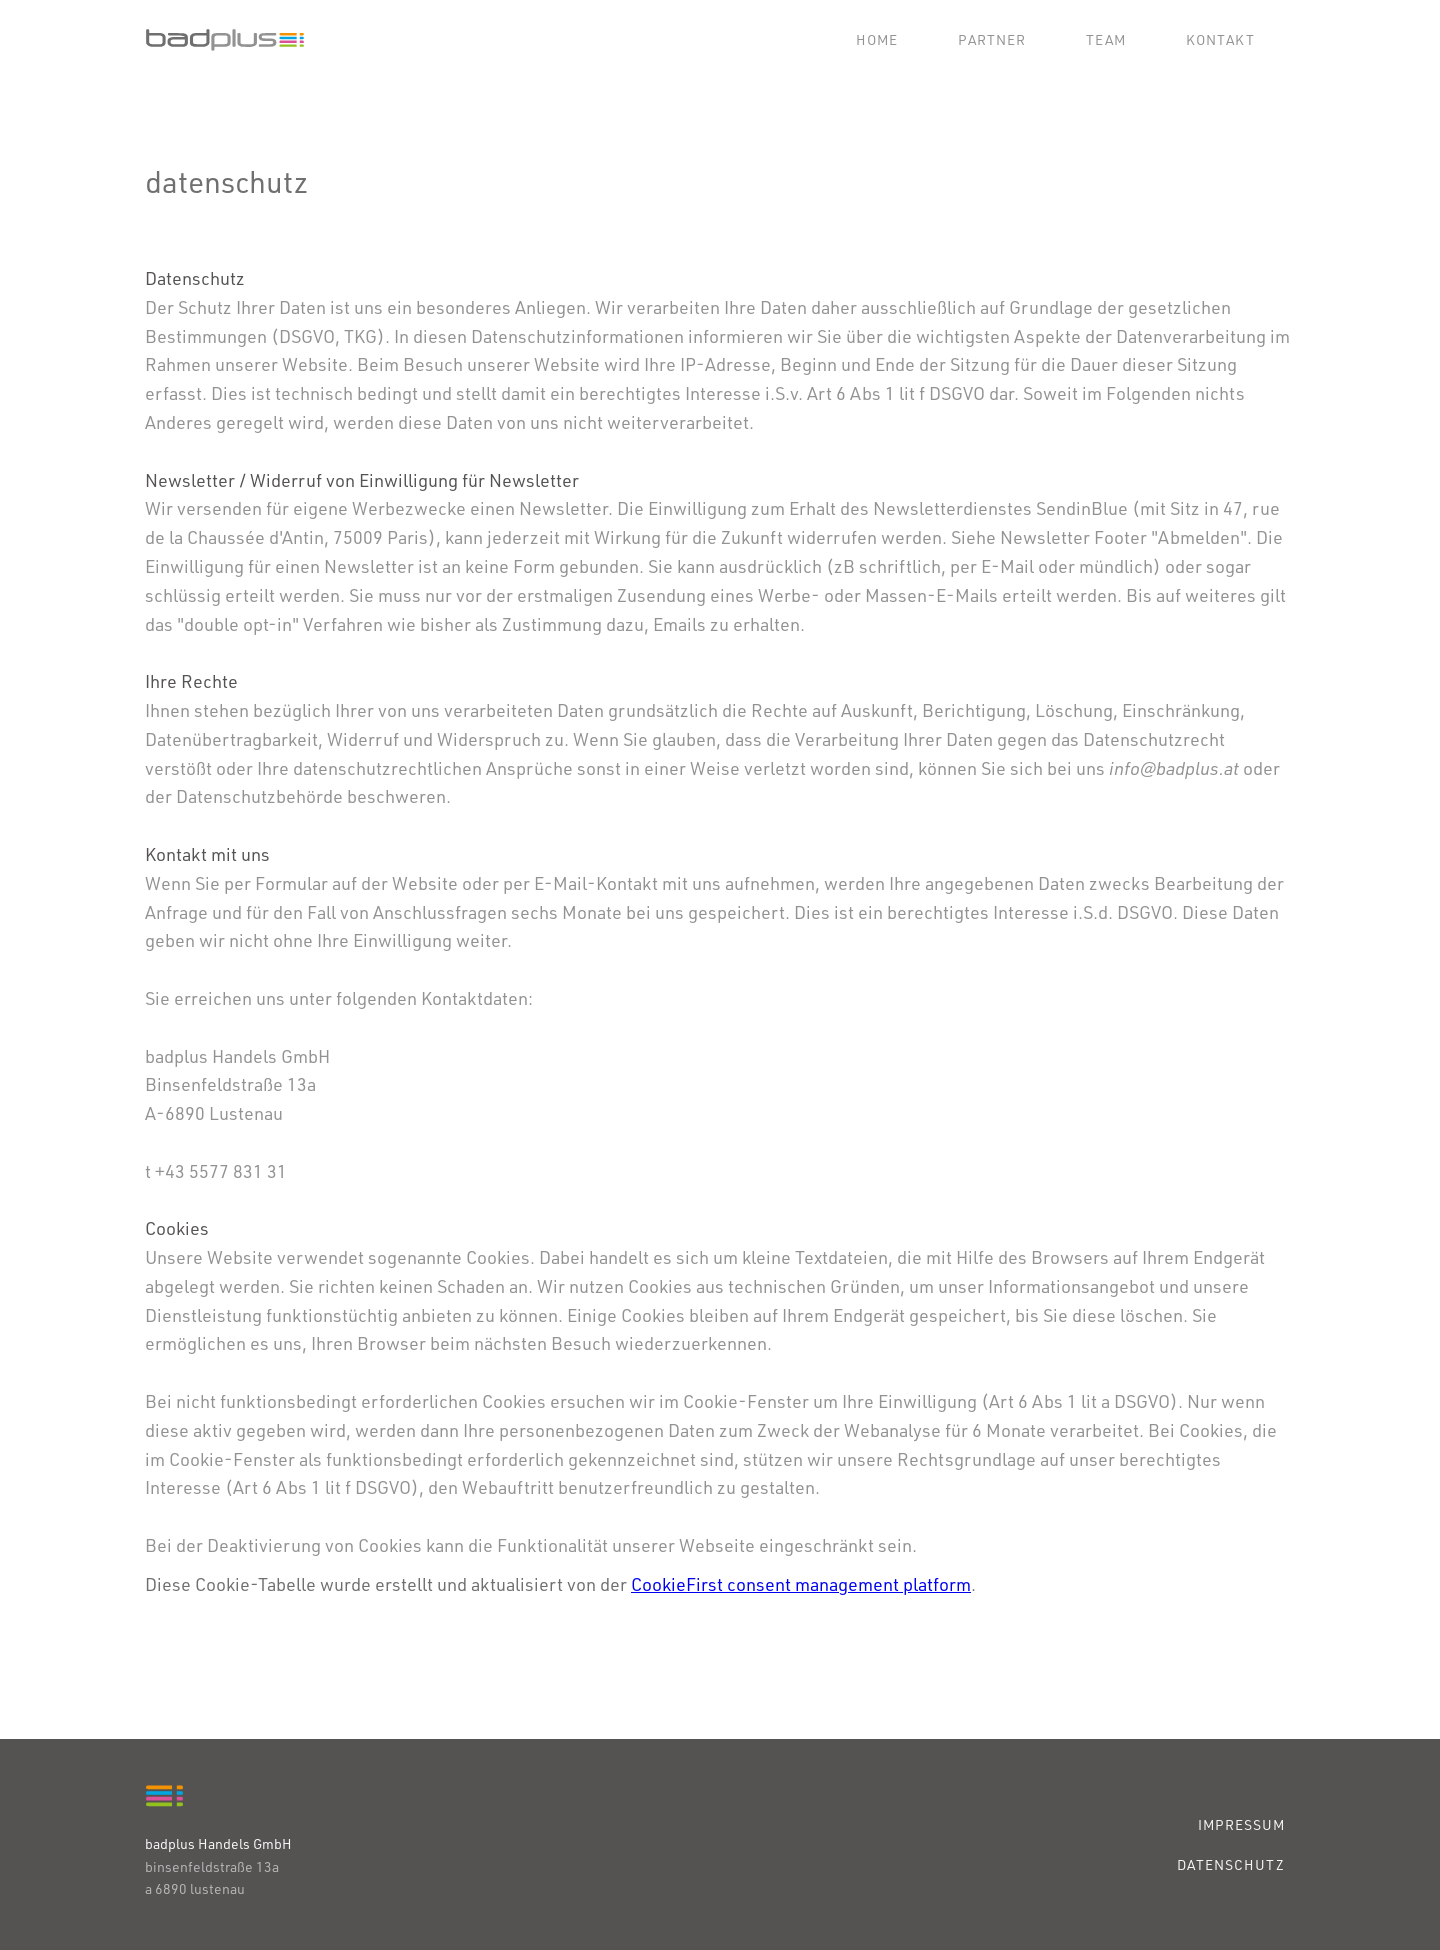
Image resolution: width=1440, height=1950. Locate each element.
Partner (992, 39)
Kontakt (1220, 39)
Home (877, 39)
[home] (225, 40)
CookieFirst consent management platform (801, 1584)
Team (1106, 39)
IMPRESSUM (1241, 1824)
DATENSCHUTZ (1231, 1864)
